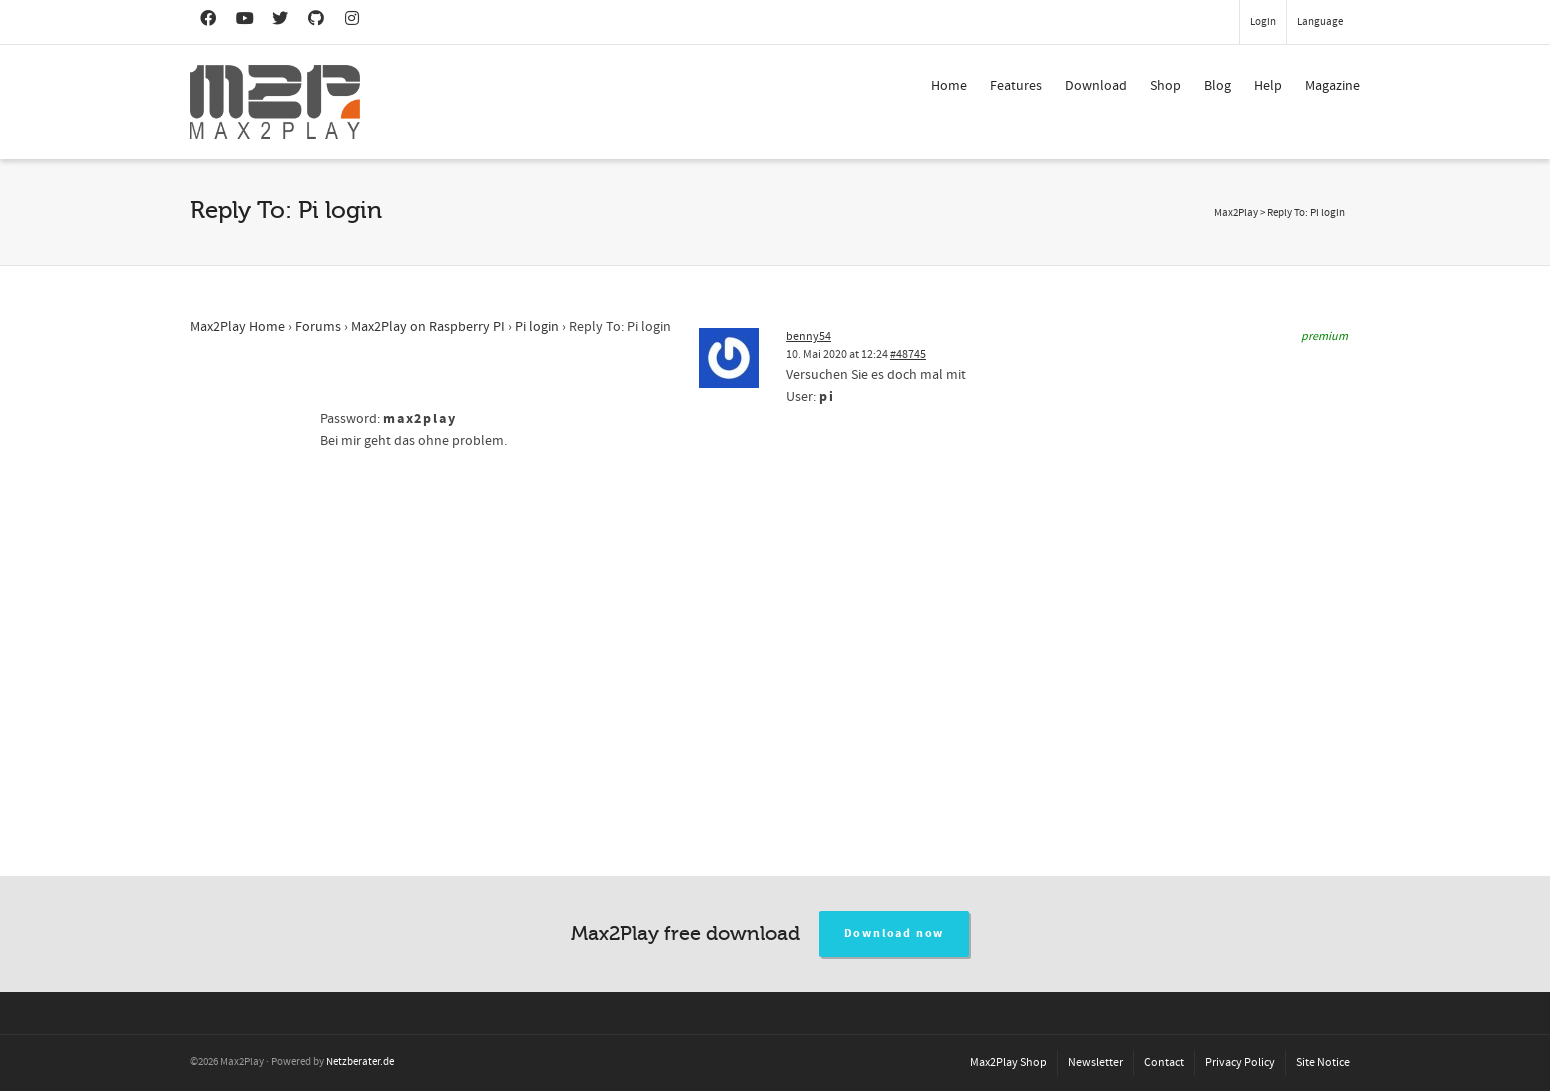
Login (1263, 22)
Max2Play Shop (1008, 1062)
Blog (1217, 86)
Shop (1165, 86)
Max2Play (1236, 213)
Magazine (1332, 86)
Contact (1164, 1062)
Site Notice (1323, 1062)
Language (1320, 22)
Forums (318, 327)
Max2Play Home (237, 327)
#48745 (908, 354)
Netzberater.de (360, 1062)
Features (1016, 86)
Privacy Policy (1240, 1062)
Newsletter (1095, 1062)
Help (1268, 86)
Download (1096, 86)
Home (949, 86)
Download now (894, 933)
